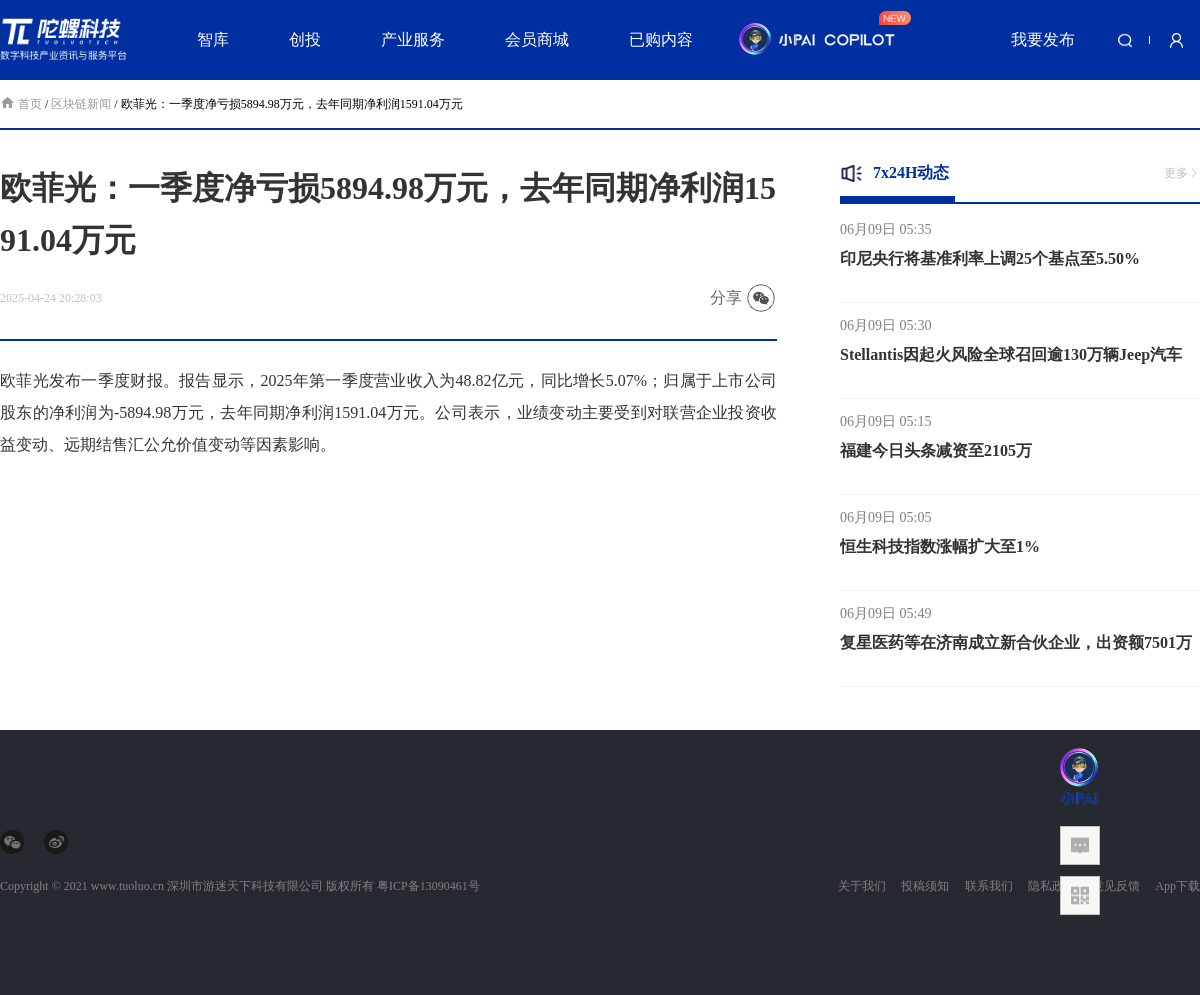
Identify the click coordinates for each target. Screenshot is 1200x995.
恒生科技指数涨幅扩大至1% (940, 549)
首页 (22, 104)
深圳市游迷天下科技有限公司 (245, 886)
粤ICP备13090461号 (428, 886)
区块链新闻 (81, 104)
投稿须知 (925, 886)
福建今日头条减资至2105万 (936, 453)
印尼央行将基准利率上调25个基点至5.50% (990, 261)
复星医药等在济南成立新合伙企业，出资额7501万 (1016, 645)
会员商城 (537, 39)
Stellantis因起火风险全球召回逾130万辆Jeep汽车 (1011, 357)
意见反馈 (1116, 886)
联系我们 (989, 886)
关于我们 (862, 886)
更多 (1182, 173)
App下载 (1177, 886)
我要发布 (1043, 39)
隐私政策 (1052, 886)
